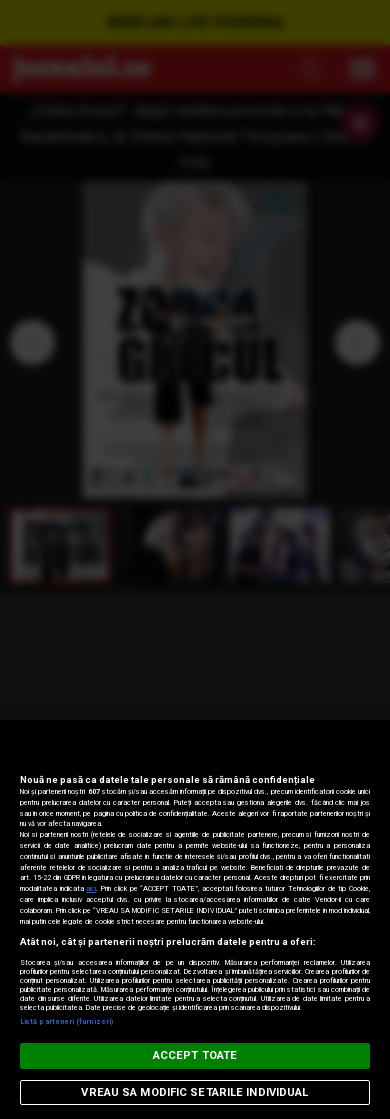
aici (91, 888)
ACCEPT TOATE (195, 1055)
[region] (195, 919)
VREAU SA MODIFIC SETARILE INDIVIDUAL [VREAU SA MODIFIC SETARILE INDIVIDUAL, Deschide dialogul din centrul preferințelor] (194, 1092)
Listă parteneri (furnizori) (66, 1021)
